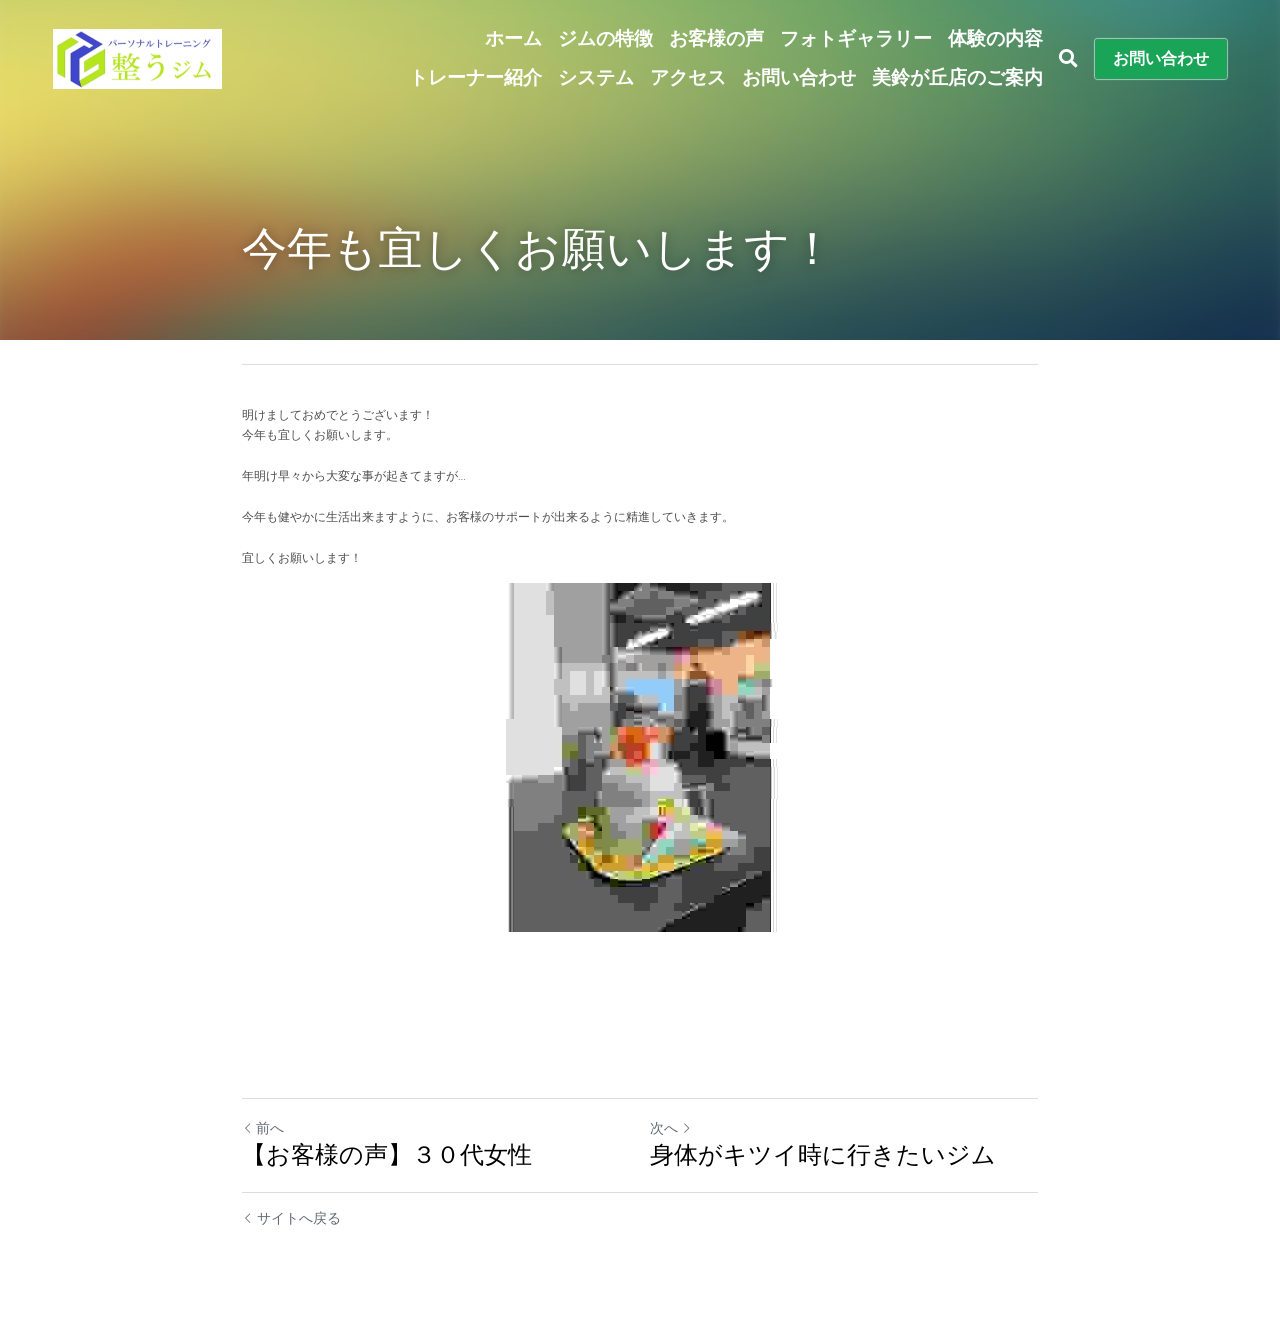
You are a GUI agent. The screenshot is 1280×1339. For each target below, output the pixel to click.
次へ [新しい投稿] (671, 1128)
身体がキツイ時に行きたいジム (823, 1154)
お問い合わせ (1161, 58)
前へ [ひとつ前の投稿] (263, 1128)
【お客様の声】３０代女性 (387, 1154)
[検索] (1068, 59)
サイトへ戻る (291, 1218)
